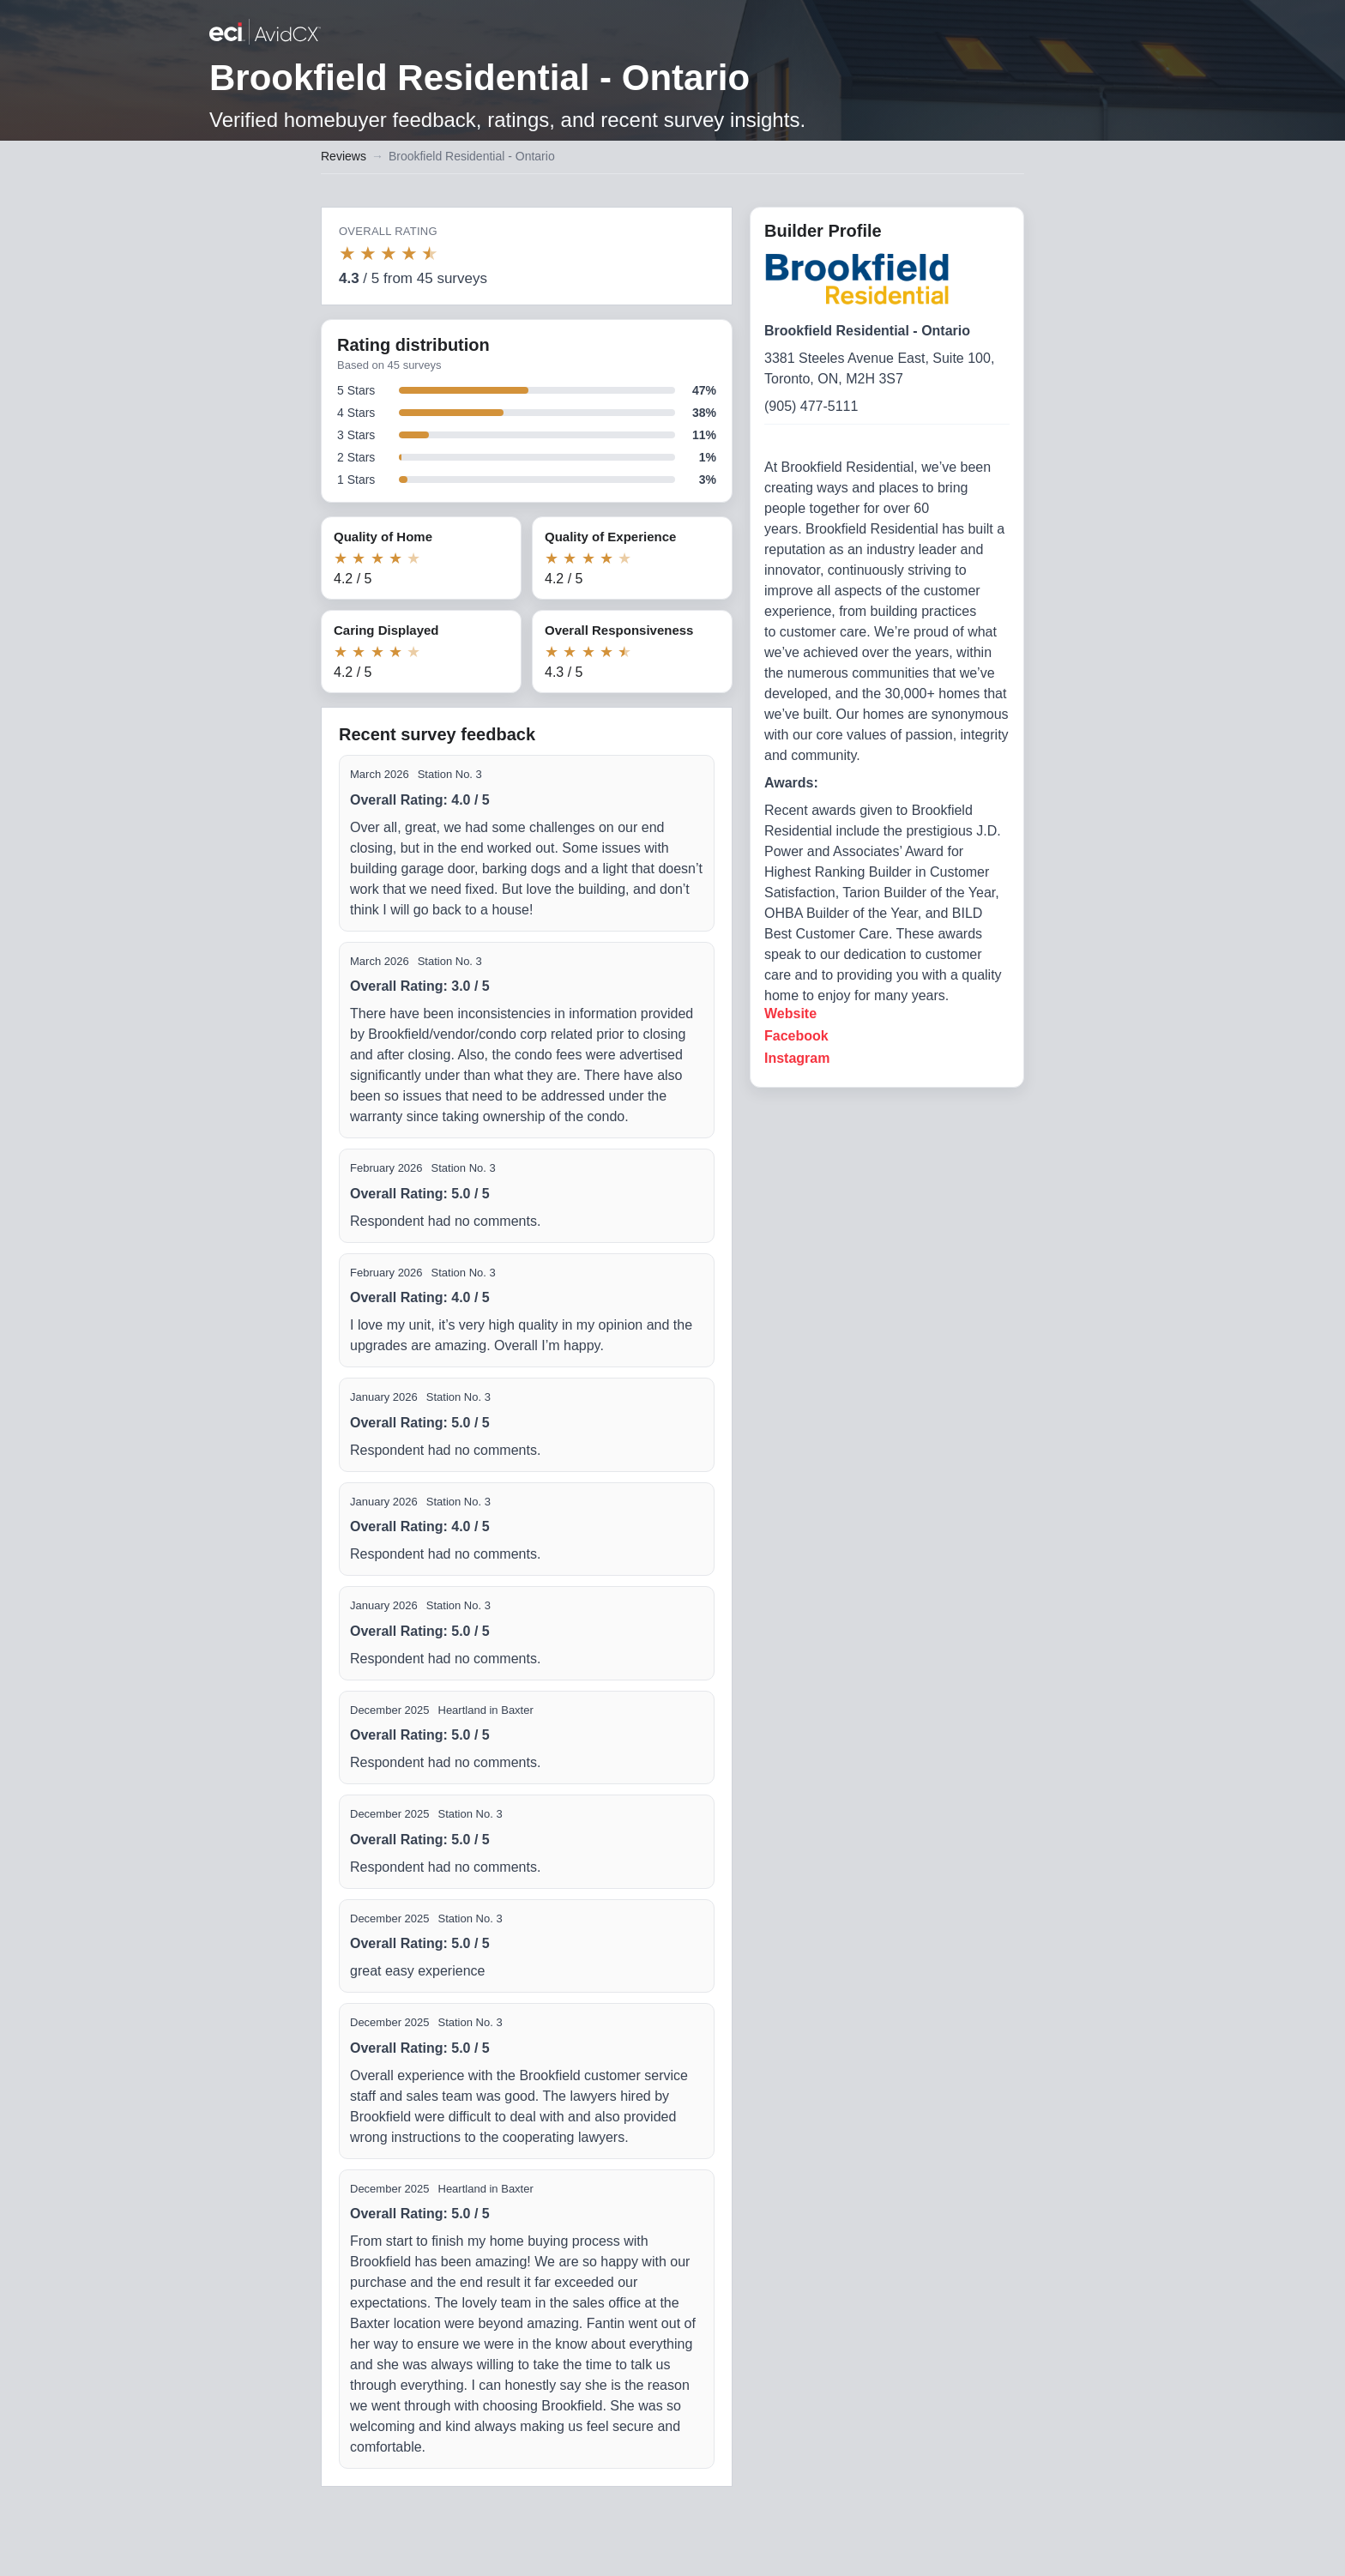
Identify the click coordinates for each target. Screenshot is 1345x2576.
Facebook (796, 1036)
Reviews (343, 156)
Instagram (796, 1058)
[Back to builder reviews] (265, 33)
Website (790, 1013)
